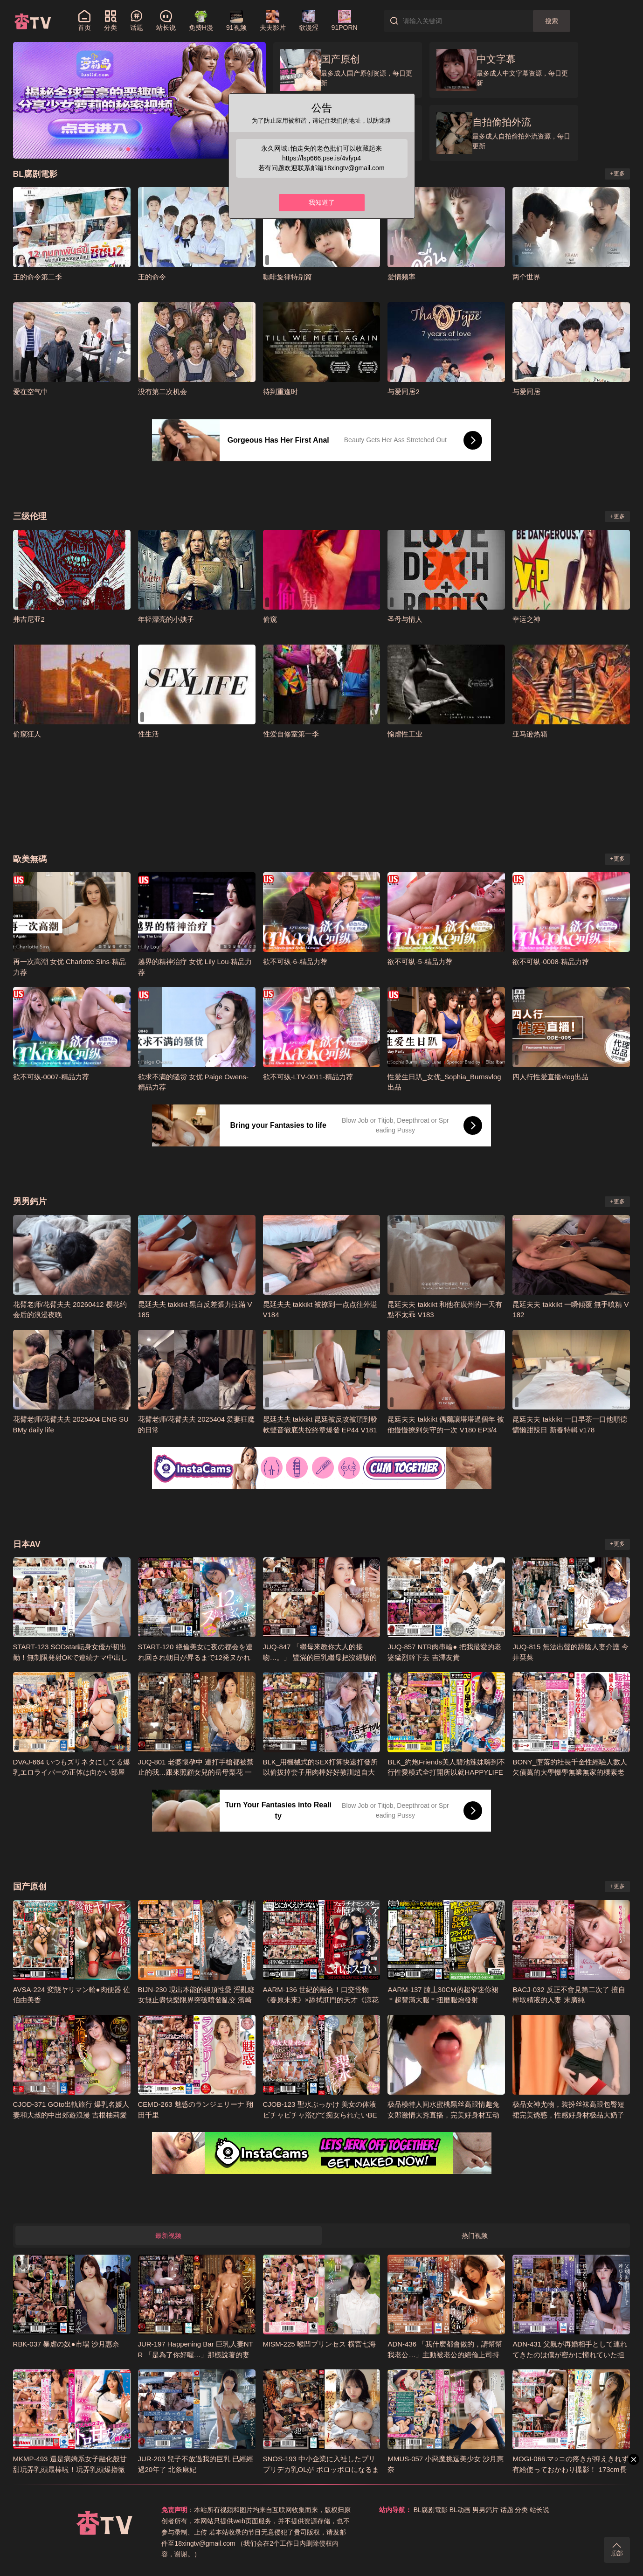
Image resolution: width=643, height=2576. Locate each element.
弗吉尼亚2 (29, 619)
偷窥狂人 (27, 734)
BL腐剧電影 (431, 2510)
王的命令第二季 (37, 277)
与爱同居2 (403, 392)
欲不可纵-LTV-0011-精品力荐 (308, 1077)
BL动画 (459, 2510)
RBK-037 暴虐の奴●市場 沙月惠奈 (66, 2344)
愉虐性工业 (404, 734)
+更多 (617, 173)
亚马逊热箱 (529, 734)
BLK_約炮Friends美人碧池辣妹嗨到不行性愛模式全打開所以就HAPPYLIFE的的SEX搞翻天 (446, 1772)
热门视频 (475, 2235)
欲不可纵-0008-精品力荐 (550, 961)
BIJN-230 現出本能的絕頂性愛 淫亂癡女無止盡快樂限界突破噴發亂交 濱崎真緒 (196, 2000)
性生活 (148, 734)
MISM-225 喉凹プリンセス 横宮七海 (319, 2344)
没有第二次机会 (162, 392)
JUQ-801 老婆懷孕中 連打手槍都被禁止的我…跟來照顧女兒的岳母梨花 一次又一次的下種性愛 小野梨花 (196, 1772)
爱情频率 (401, 277)
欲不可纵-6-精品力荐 (295, 961)
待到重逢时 (280, 392)
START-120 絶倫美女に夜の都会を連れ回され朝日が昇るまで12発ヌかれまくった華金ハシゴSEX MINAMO (195, 1657)
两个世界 (526, 277)
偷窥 (270, 619)
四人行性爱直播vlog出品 (550, 1077)
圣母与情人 (404, 619)
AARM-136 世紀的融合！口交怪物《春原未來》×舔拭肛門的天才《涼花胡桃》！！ (321, 2000)
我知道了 (322, 202)
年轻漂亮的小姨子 (166, 619)
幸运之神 (526, 619)
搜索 (551, 21)
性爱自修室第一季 (291, 734)
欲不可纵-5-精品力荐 (419, 961)
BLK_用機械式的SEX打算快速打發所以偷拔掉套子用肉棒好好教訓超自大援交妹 (320, 1772)
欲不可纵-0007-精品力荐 (51, 1077)
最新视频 (168, 2235)
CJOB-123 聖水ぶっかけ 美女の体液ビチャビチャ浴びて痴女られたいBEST (320, 2114)
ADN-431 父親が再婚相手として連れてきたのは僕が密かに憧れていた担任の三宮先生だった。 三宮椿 (569, 2354)
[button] (121, 149)
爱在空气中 (30, 392)
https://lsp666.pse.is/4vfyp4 (321, 158)
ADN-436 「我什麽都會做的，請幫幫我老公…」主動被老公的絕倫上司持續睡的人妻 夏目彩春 (444, 2354)
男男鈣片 (485, 2510)
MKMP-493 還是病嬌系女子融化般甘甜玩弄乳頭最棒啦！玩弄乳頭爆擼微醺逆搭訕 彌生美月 (70, 2469)
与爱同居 (526, 392)
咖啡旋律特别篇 (287, 277)
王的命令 (152, 277)
